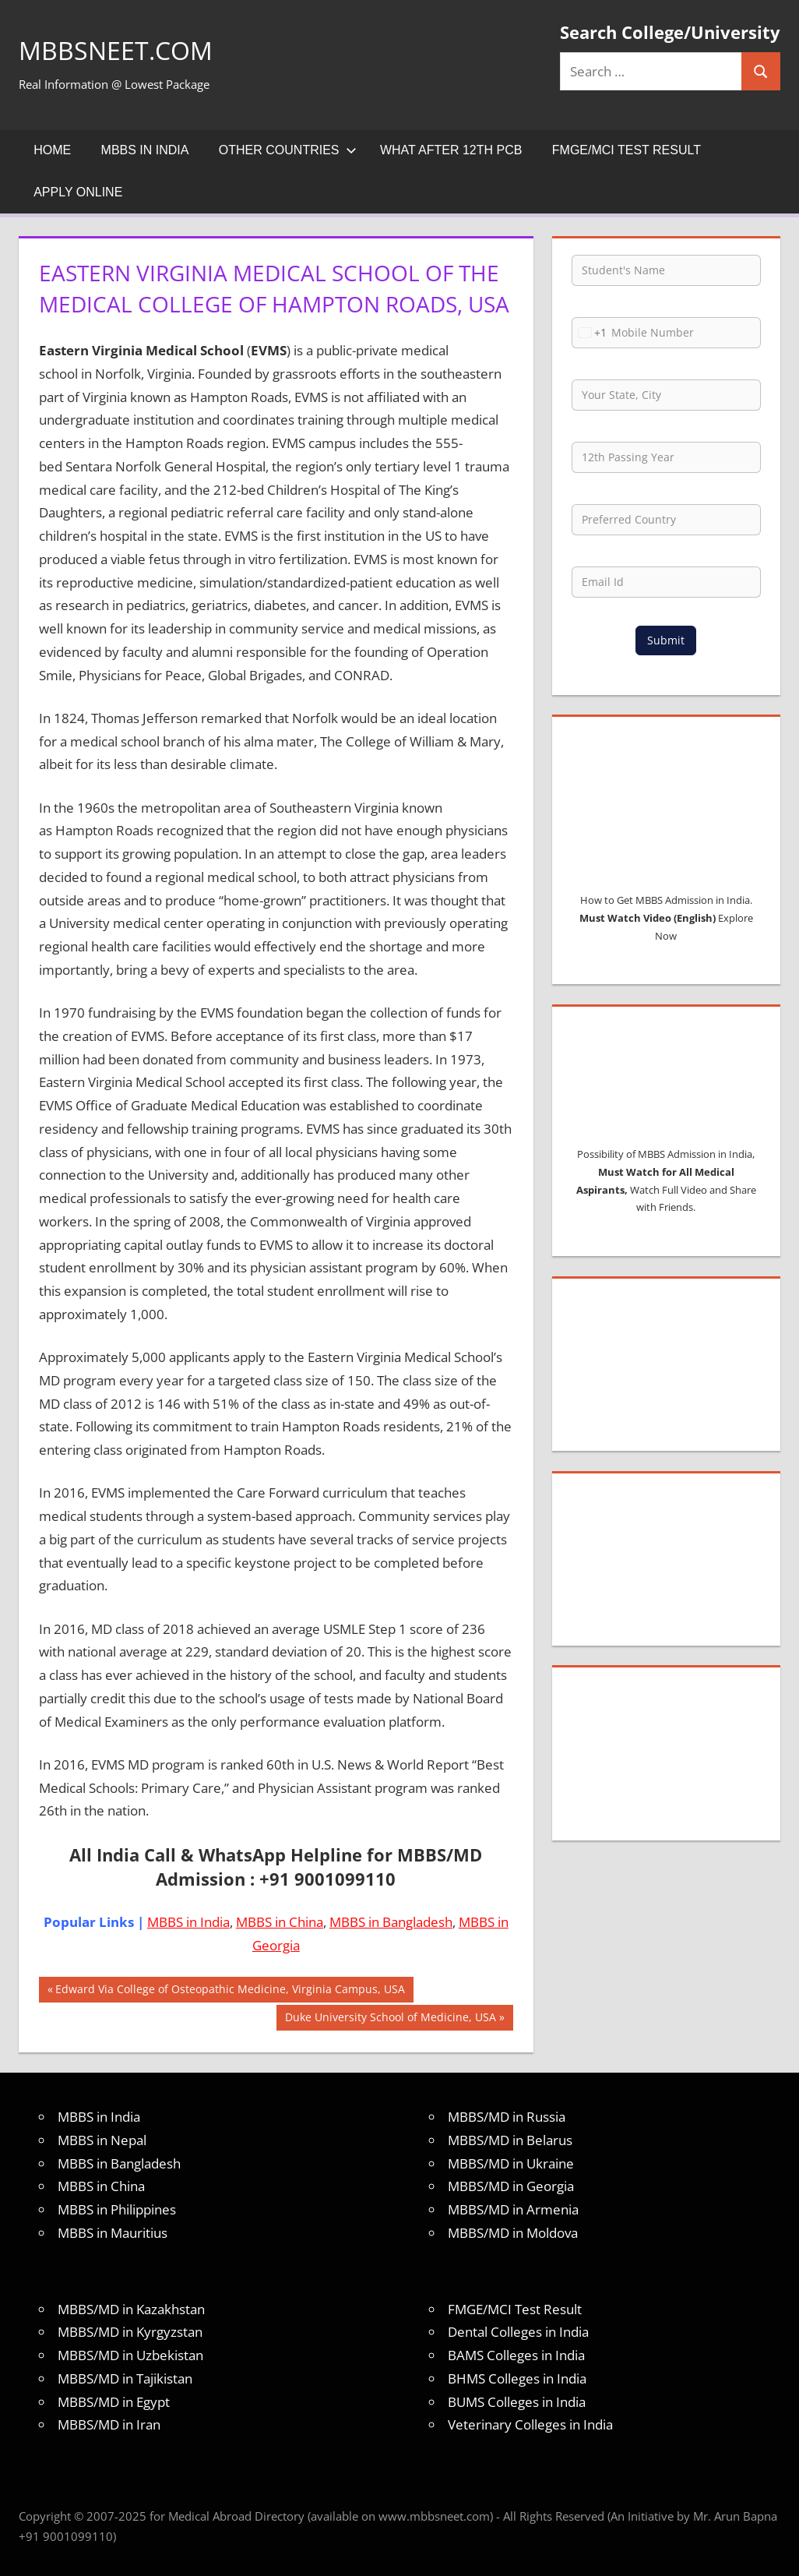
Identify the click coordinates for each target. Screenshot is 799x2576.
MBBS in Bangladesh (390, 1922)
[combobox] (589, 333)
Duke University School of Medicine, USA (390, 2019)
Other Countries (288, 150)
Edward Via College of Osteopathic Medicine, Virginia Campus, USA (230, 1991)
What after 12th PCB (451, 150)
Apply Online (77, 192)
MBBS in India (145, 150)
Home (52, 150)
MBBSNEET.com (126, 49)
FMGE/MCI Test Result (626, 150)
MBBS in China (279, 1922)
